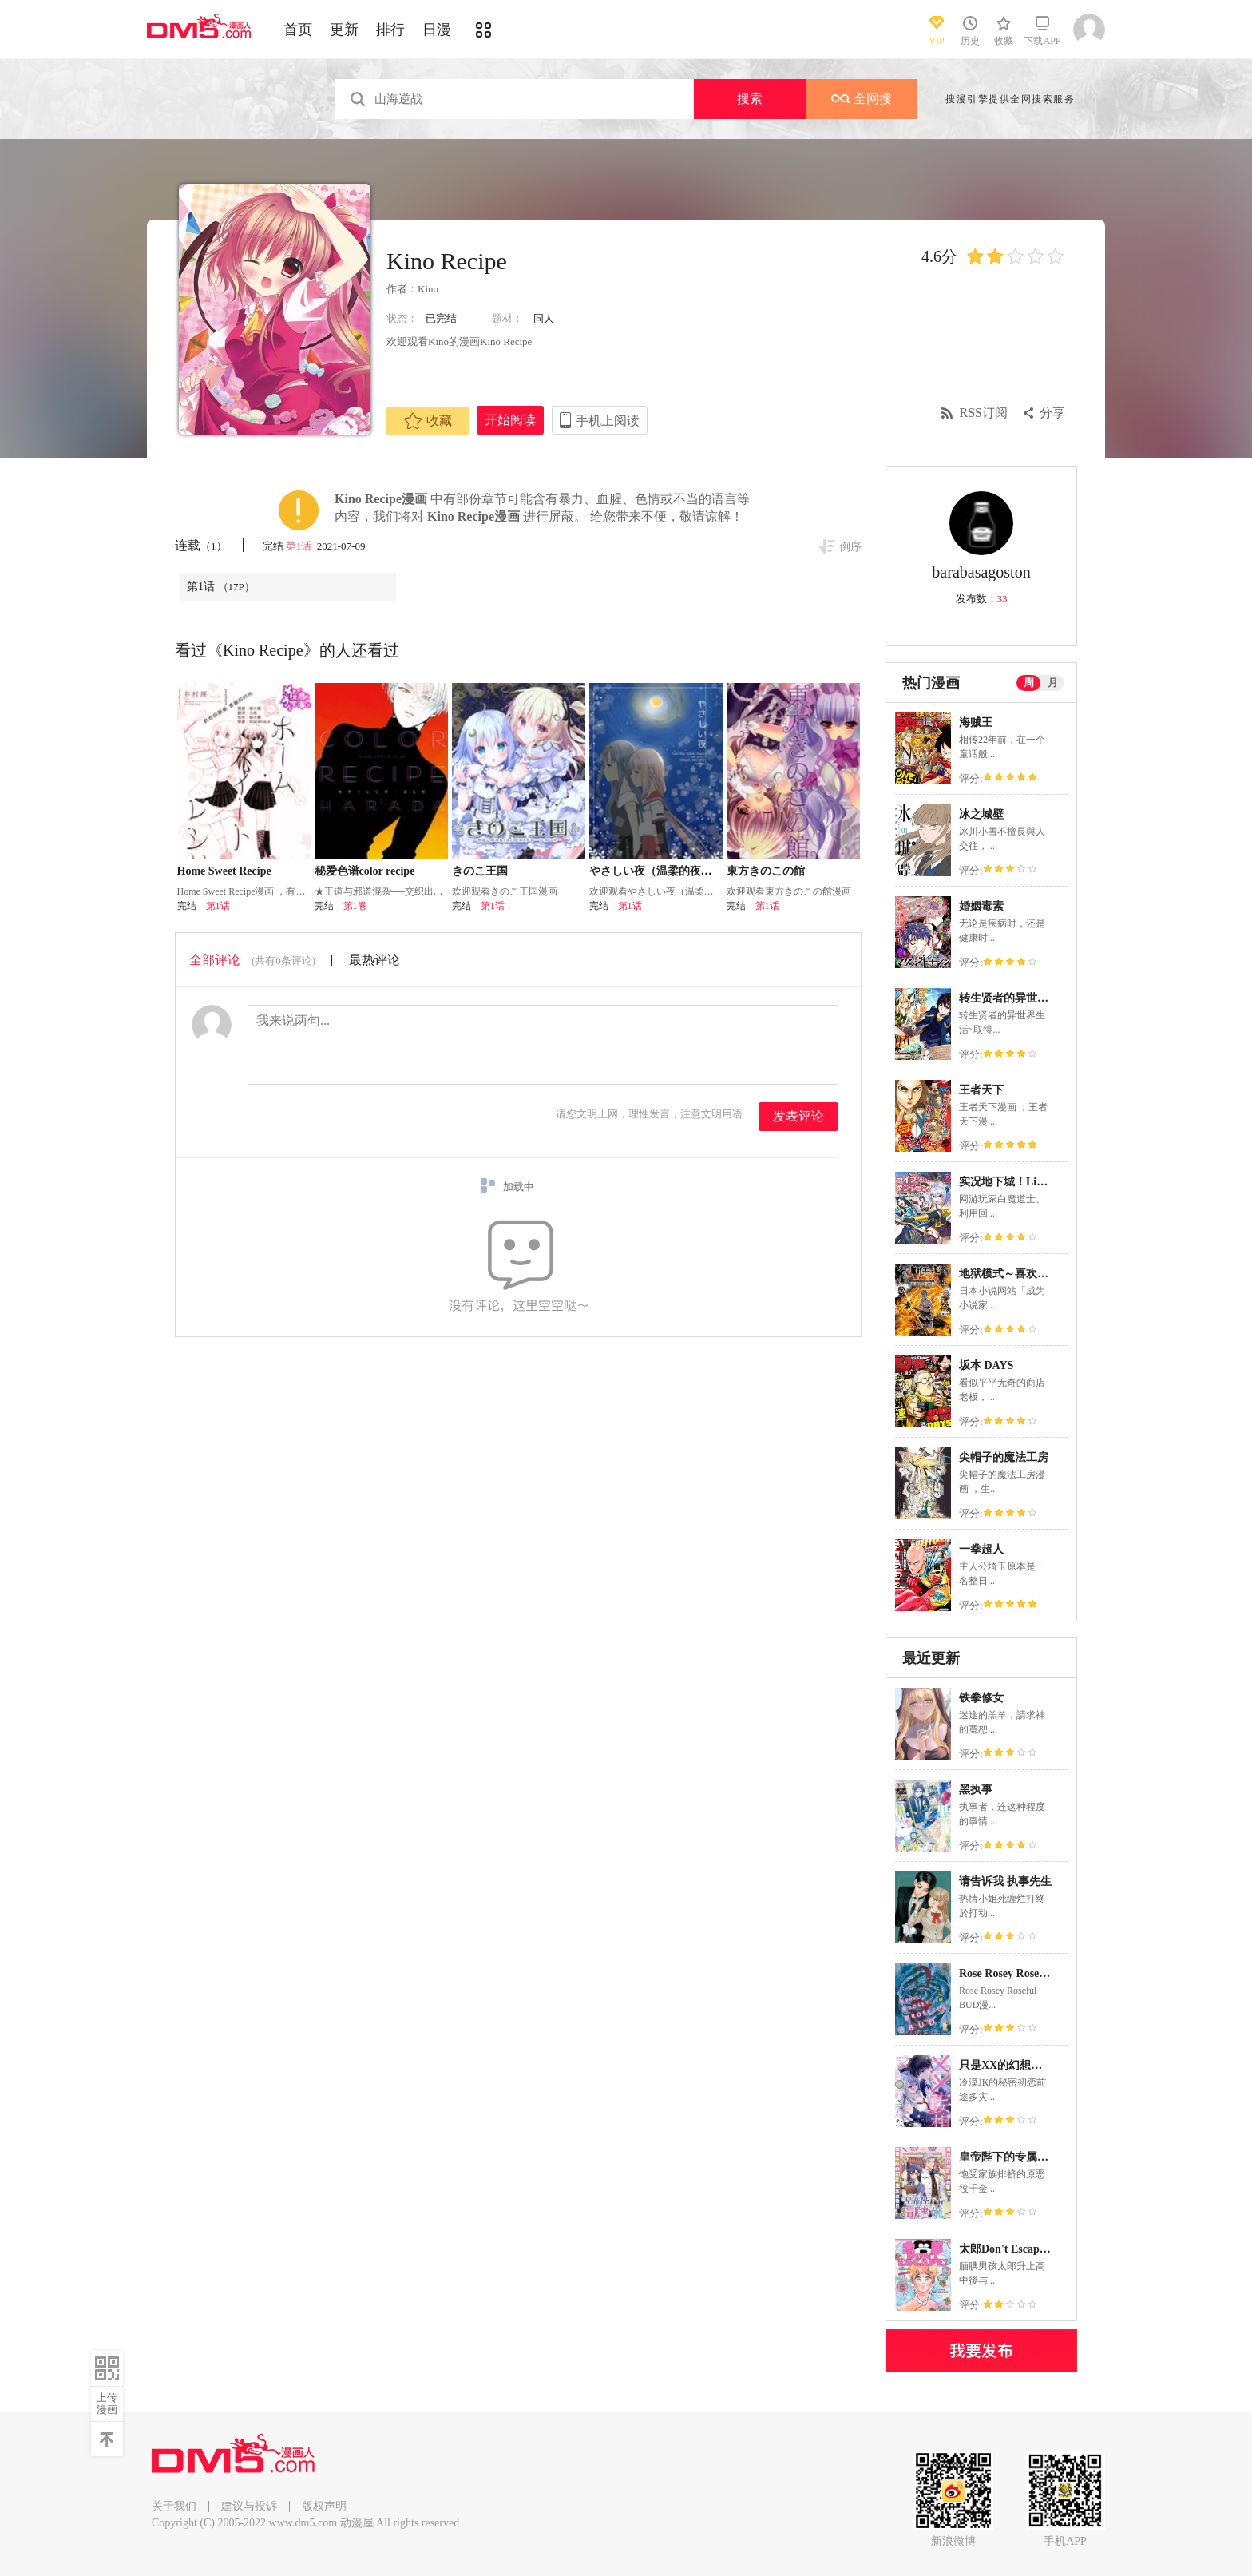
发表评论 (798, 1116)
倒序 (850, 547)
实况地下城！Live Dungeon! (1027, 1182)
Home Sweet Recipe (224, 871)
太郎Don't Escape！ (1007, 2249)
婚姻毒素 (981, 906)
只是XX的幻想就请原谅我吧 (1028, 2065)
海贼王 (975, 722)
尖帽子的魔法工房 (1003, 1457)
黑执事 (975, 1790)
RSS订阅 (984, 412)
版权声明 (324, 2506)
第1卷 (355, 905)
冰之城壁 (981, 814)
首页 (297, 30)
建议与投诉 (249, 2506)
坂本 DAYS (986, 1365)
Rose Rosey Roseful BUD (1019, 1973)
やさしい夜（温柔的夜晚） (656, 871)
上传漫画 (107, 2403)
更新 (344, 30)
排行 (390, 30)
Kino (428, 289)
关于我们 (174, 2506)
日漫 (436, 30)
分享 (1052, 412)
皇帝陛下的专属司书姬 (1015, 2157)
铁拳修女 (981, 1698)
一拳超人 (981, 1549)
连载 (201, 545)
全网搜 (861, 98)
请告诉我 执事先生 (1005, 1881)
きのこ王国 (480, 871)
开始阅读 (510, 420)
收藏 (428, 421)
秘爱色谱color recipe (365, 871)
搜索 (750, 98)
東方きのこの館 (766, 871)
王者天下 (981, 1090)
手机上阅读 (608, 420)
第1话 (300, 546)
